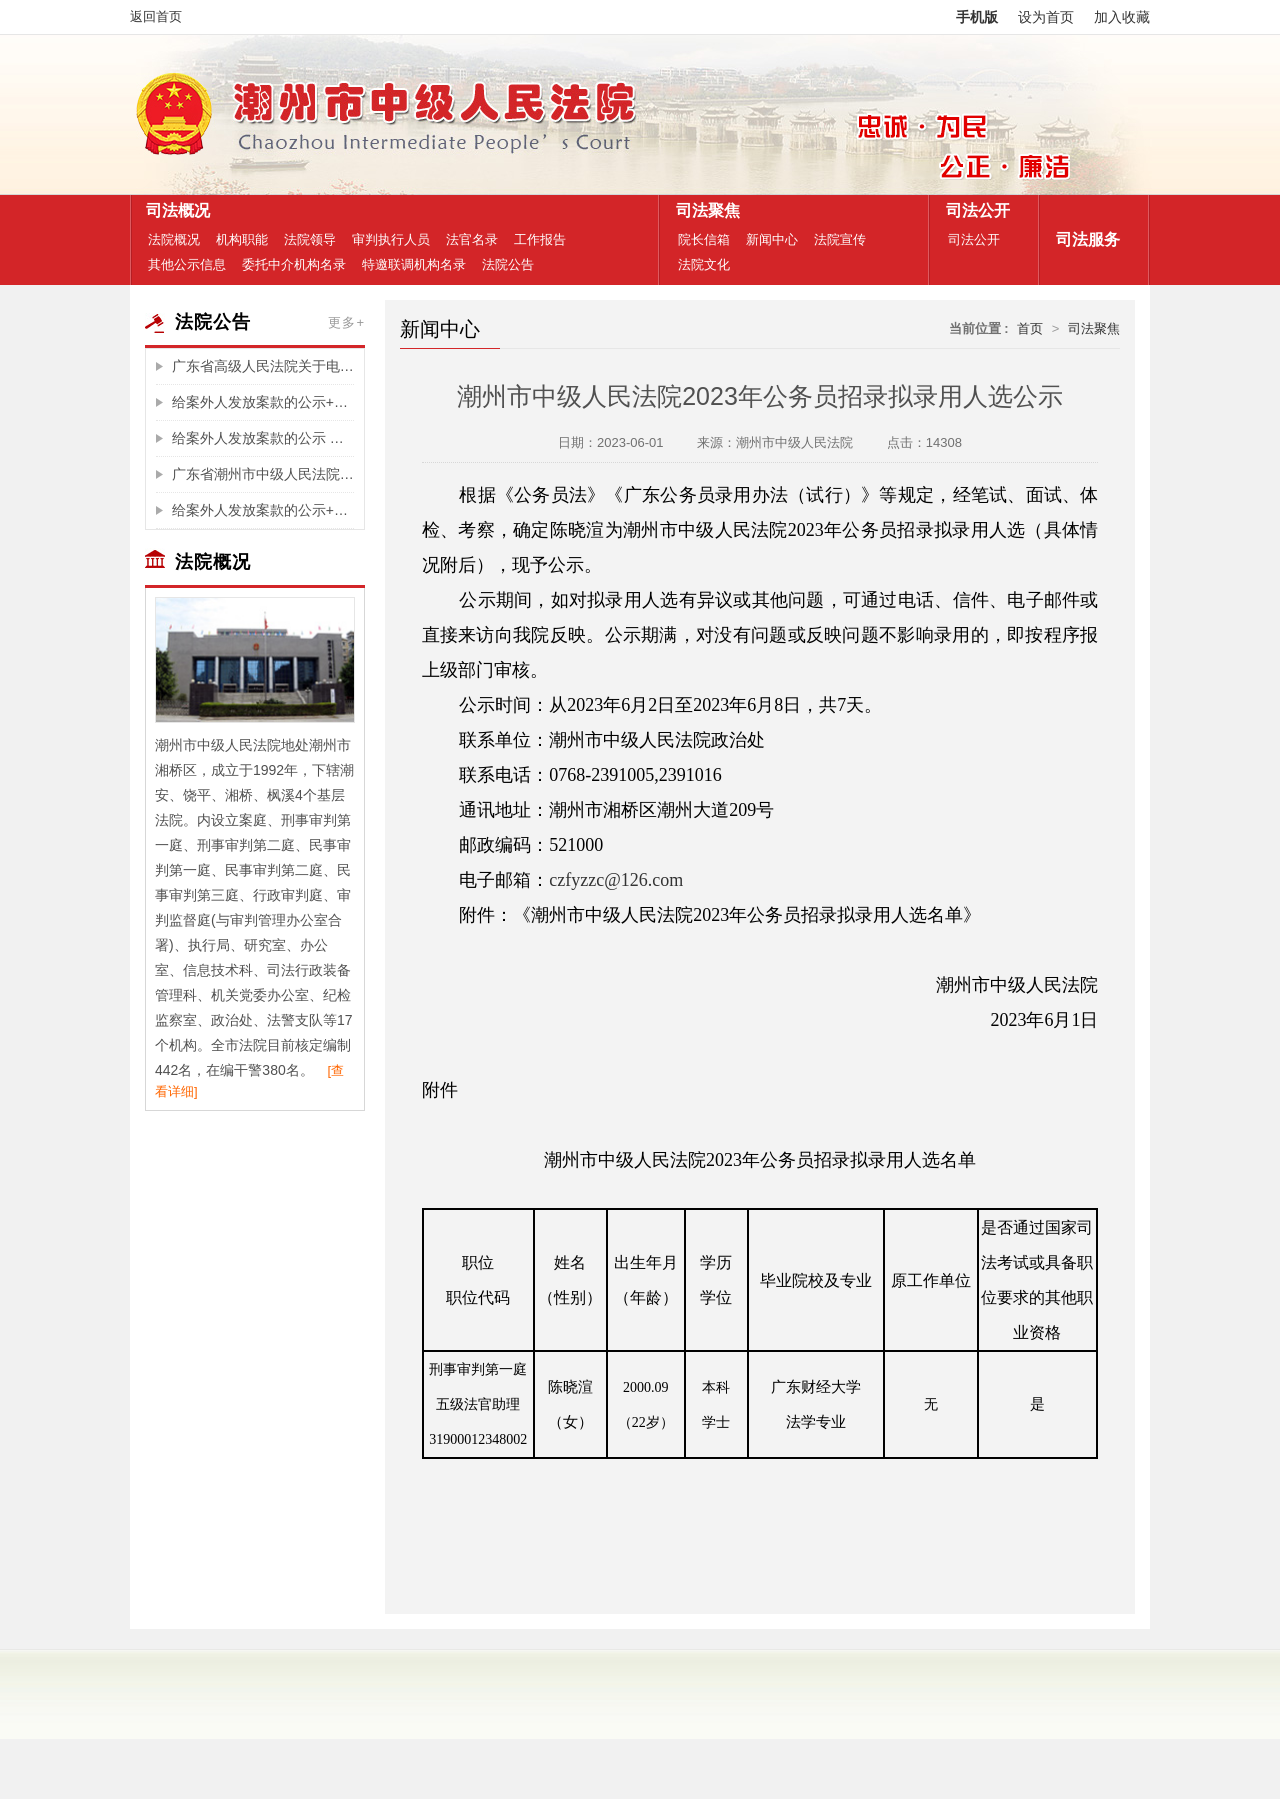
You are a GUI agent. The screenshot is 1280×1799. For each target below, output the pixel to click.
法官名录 (472, 239)
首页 (1030, 328)
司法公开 (973, 210)
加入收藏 (1122, 17)
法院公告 (508, 264)
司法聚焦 (703, 210)
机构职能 (242, 239)
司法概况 (173, 210)
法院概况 (174, 239)
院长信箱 (704, 239)
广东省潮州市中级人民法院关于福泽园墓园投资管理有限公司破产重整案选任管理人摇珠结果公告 (263, 474)
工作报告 (540, 239)
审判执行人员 (391, 239)
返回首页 (156, 16)
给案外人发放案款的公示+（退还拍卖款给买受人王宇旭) (263, 402)
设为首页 (1046, 17)
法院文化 (704, 264)
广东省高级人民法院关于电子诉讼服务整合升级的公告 (263, 366)
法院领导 (310, 239)
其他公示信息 (187, 264)
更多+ (346, 322)
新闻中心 (772, 239)
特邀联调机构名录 (414, 264)
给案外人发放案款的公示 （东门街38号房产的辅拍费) (263, 438)
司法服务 (1083, 239)
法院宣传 (840, 239)
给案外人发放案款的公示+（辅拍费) (263, 510)
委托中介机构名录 (294, 264)
